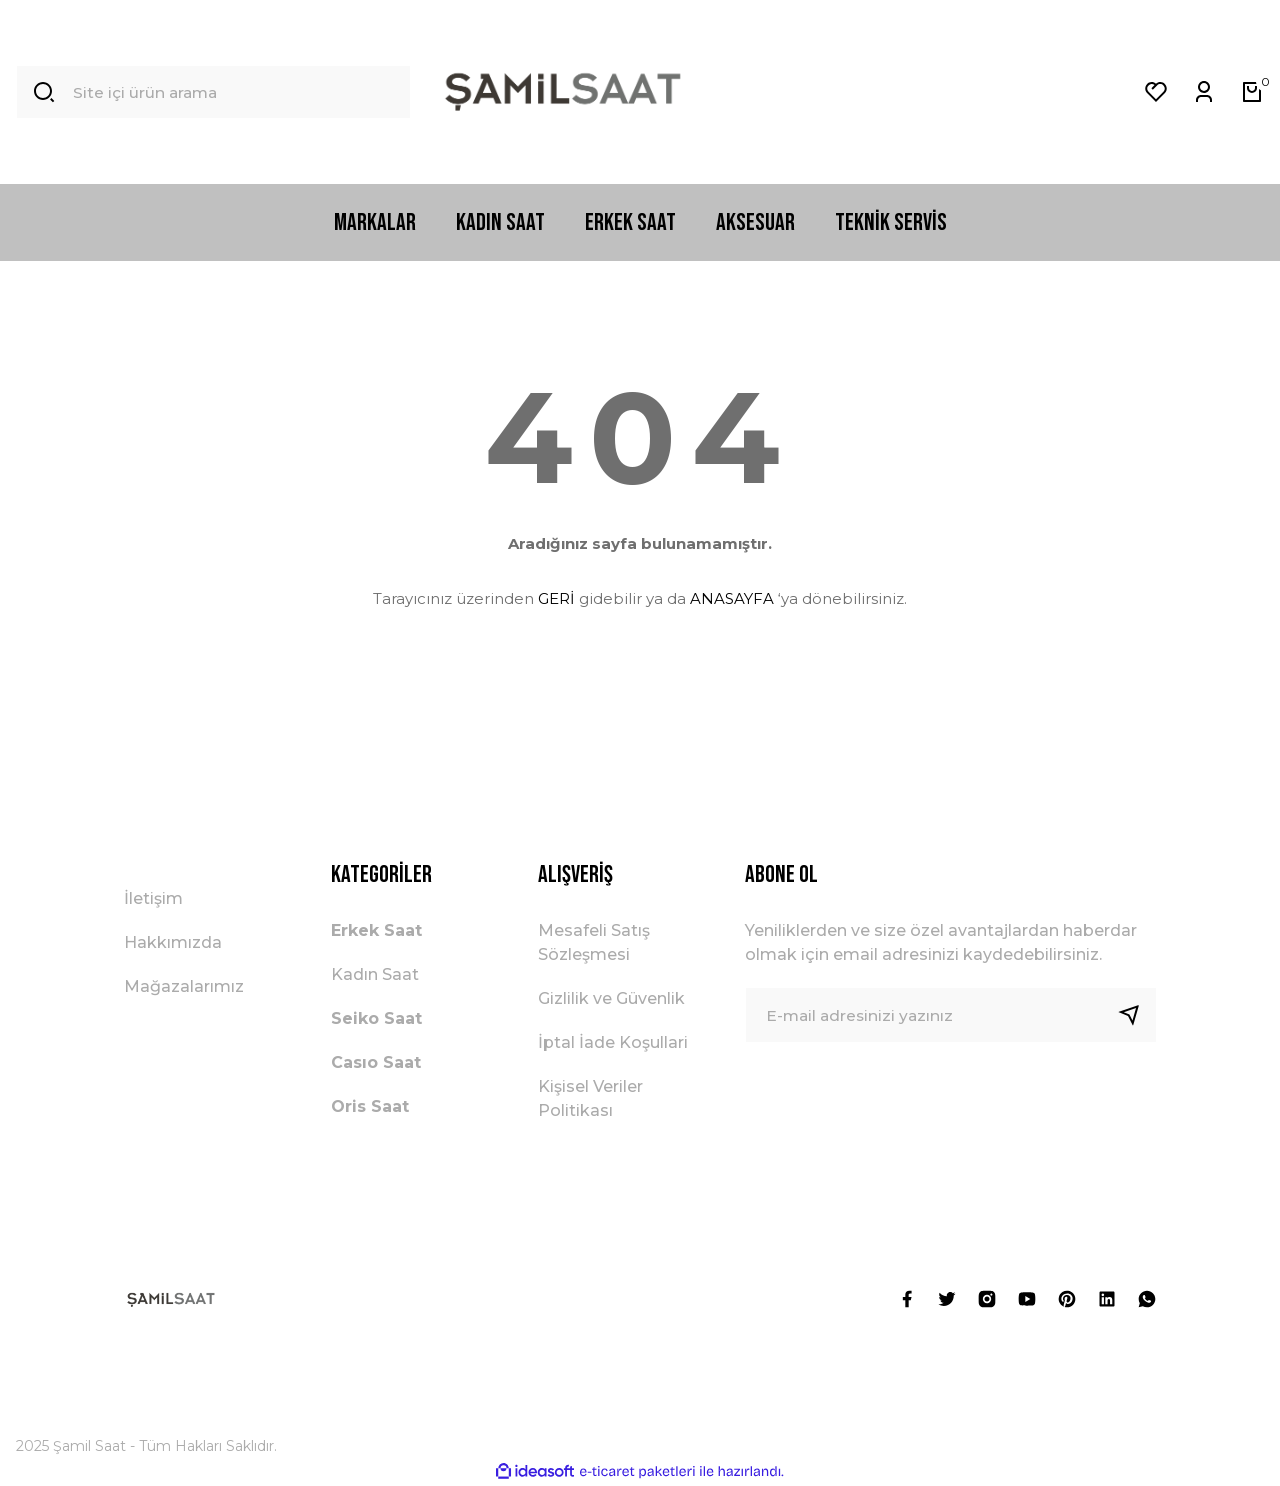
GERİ (556, 598)
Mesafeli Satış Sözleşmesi (594, 942)
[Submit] (1137, 1015)
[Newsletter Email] (951, 1015)
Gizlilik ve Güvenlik (611, 998)
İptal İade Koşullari (613, 1042)
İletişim (153, 898)
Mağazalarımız (184, 986)
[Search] (213, 92)
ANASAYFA (732, 598)
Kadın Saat (375, 974)
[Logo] (563, 92)
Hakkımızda (173, 942)
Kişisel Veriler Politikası (590, 1098)
